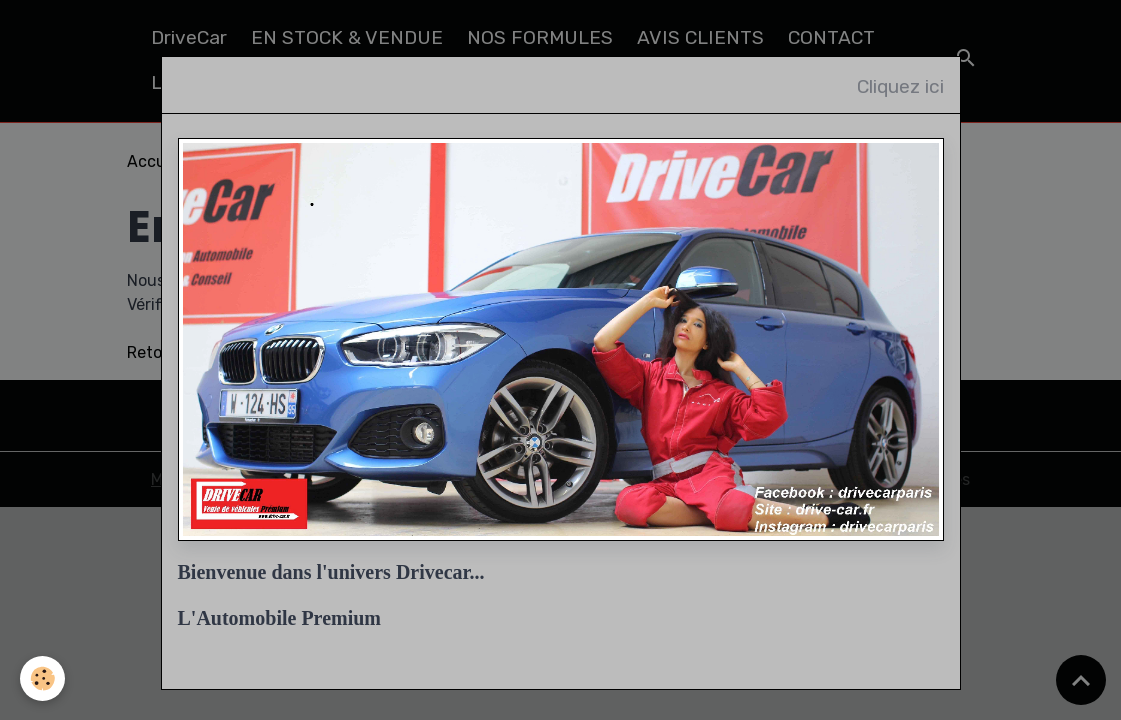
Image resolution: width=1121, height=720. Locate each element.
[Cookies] (42, 678)
